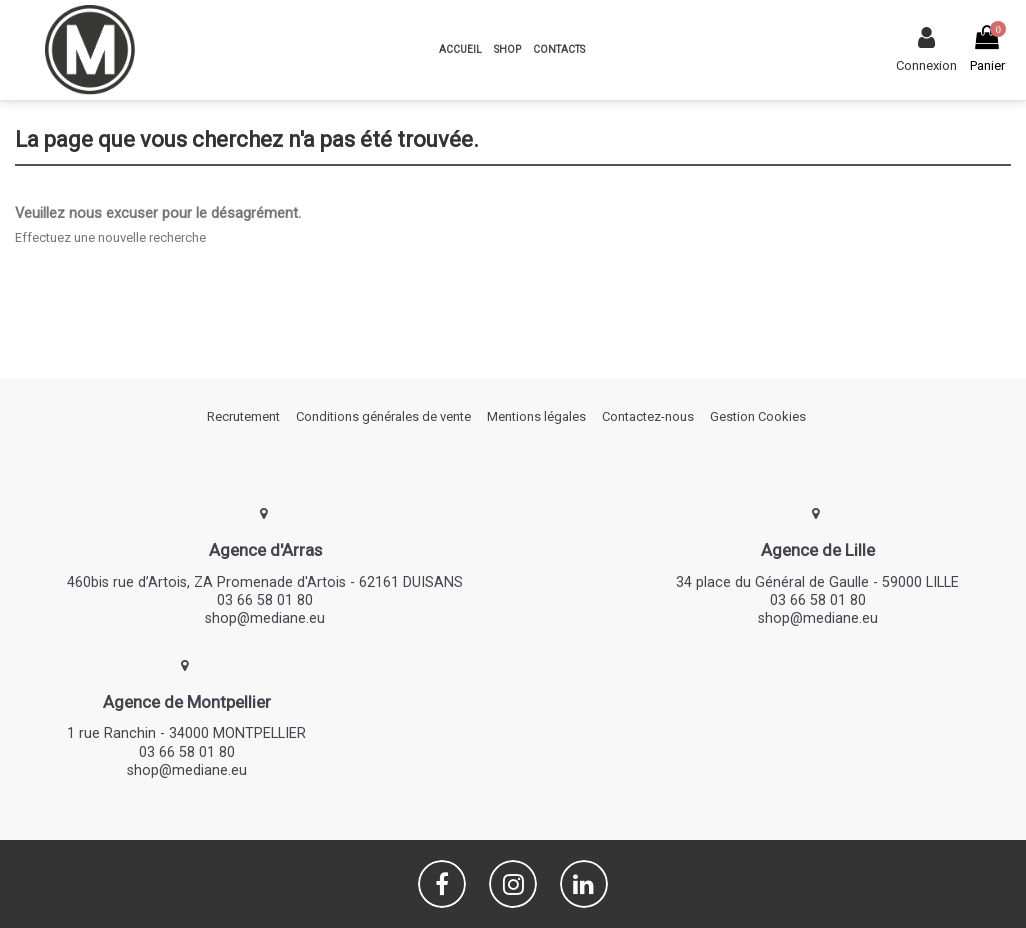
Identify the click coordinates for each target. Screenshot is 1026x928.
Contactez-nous (648, 416)
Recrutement (243, 416)
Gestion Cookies (758, 416)
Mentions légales (536, 416)
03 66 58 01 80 (265, 600)
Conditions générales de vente (383, 416)
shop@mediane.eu (265, 618)
